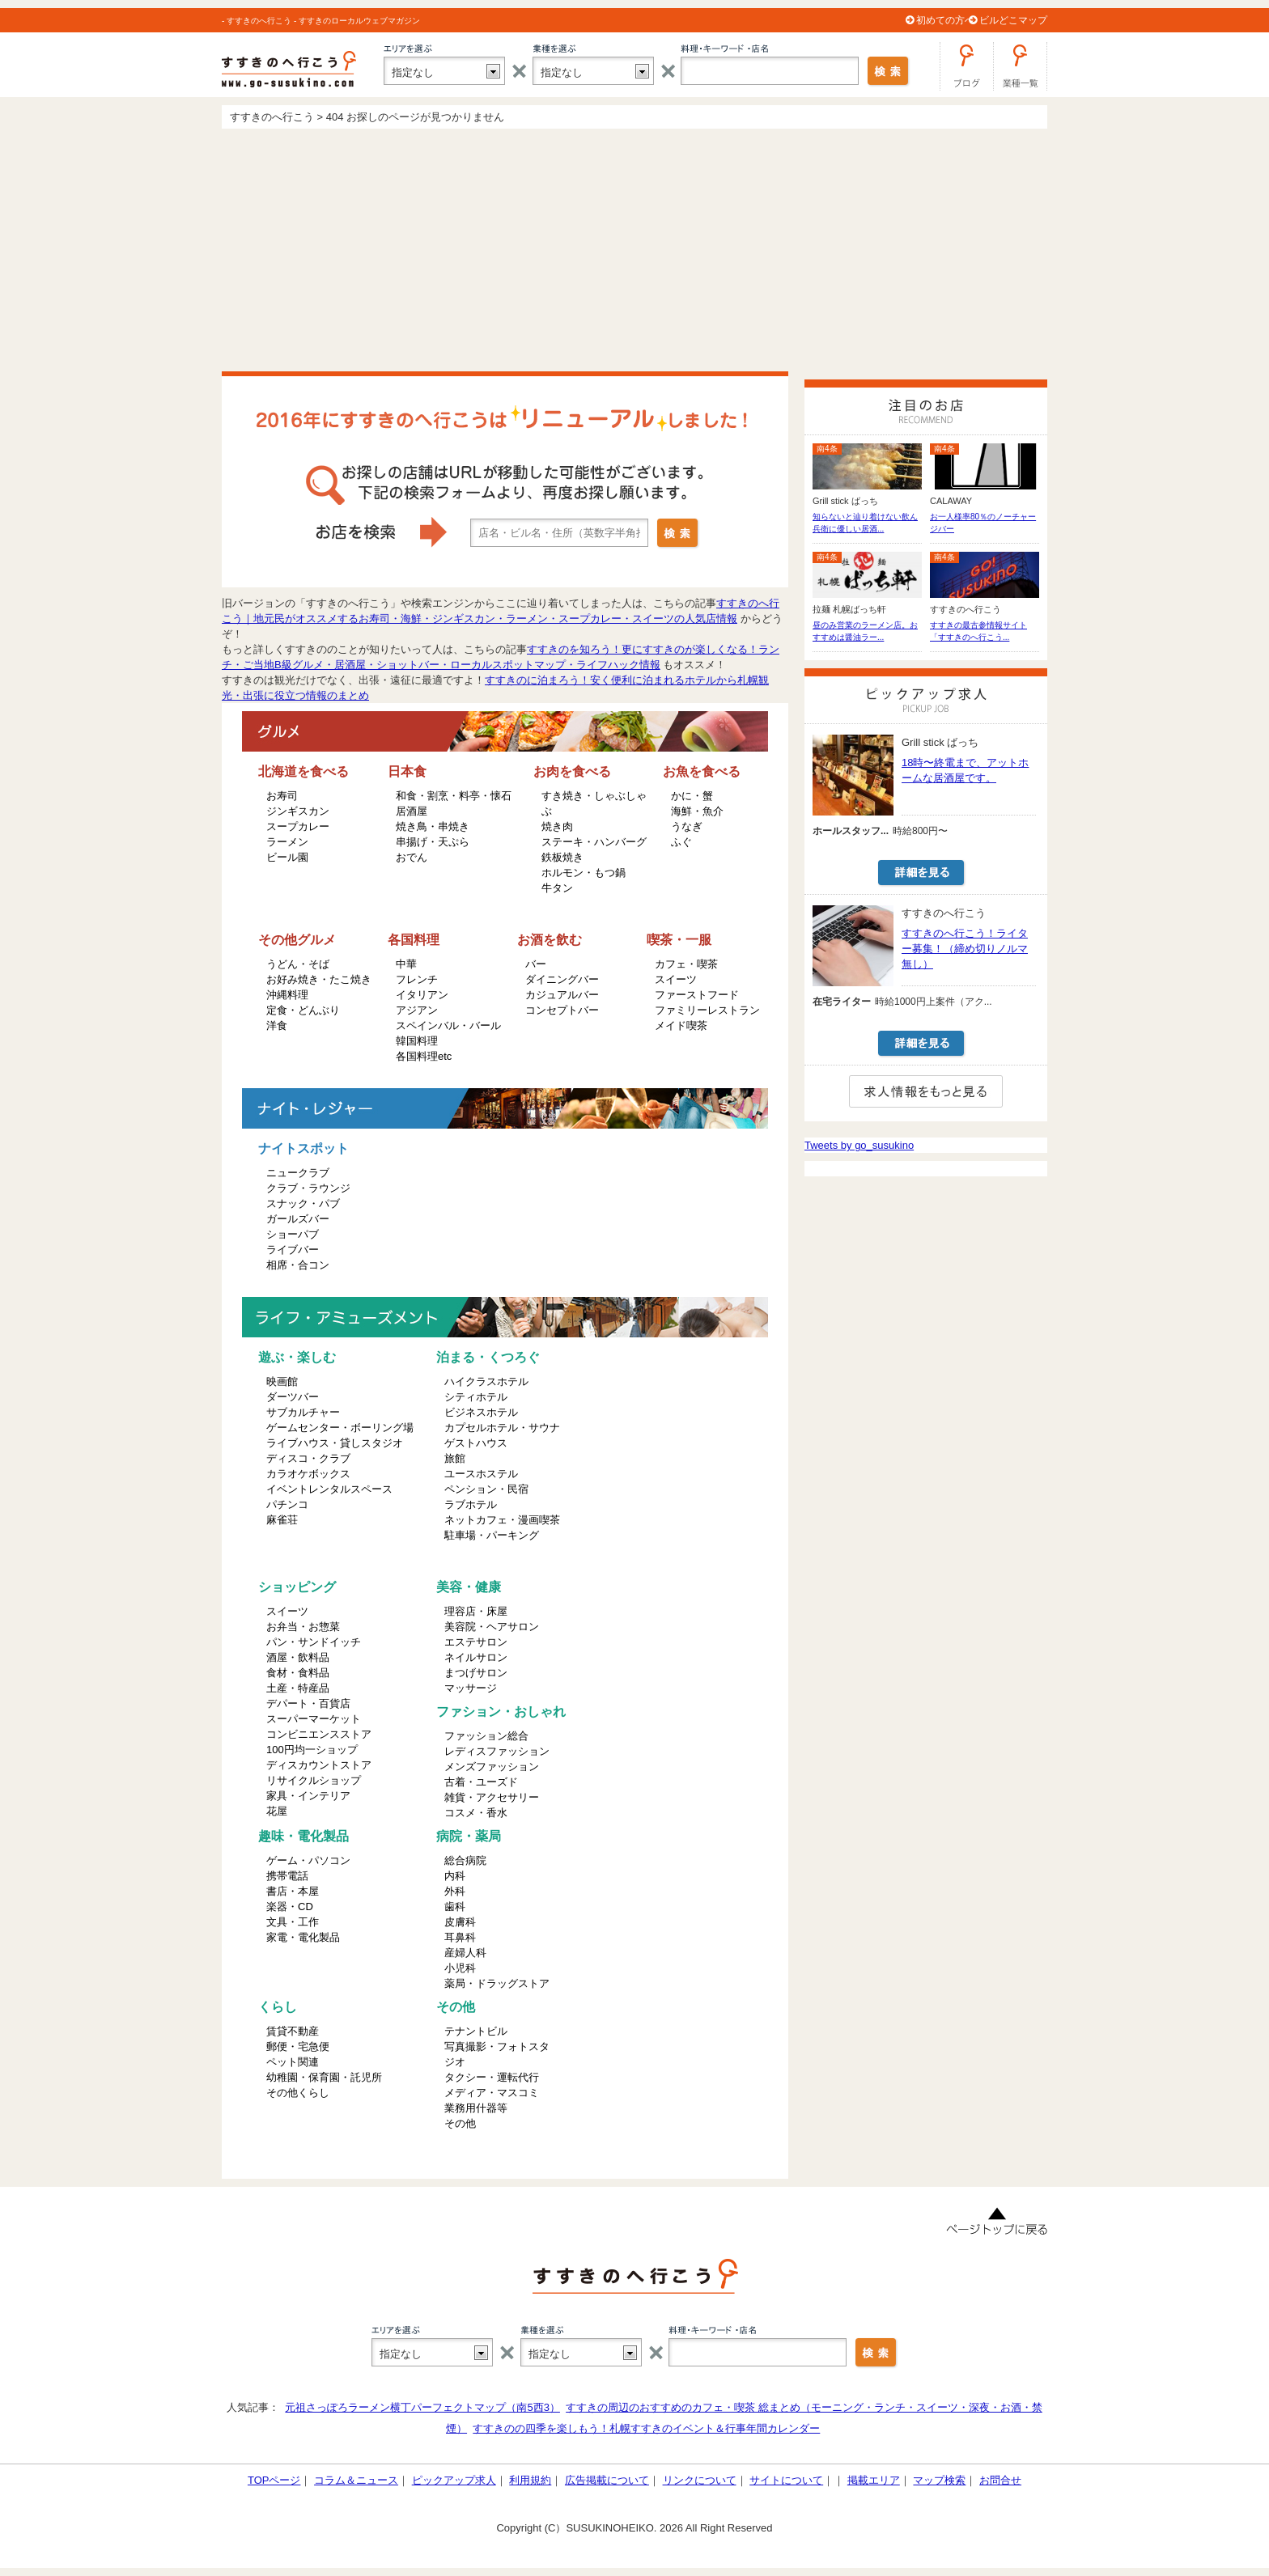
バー (535, 964)
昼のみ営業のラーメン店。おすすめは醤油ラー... (865, 631)
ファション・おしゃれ (501, 1711)
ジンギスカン (297, 811)
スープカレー (297, 826)
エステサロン (475, 1642)
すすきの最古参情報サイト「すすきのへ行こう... (978, 631)
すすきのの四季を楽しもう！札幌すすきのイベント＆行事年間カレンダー (646, 2428)
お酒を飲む (549, 940)
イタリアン (422, 995)
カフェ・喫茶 (686, 964)
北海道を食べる (303, 771)
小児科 (460, 1968)
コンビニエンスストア (318, 1734)
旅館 (454, 1458)
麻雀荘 (282, 1520)
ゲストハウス (475, 1443)
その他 (455, 2007)
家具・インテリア (308, 1796)
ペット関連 (292, 2062)
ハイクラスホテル (486, 1381)
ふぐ (681, 842)
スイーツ (676, 979)
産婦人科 (465, 1953)
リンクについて (699, 2480)
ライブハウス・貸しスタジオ (334, 1443)
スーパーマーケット (313, 1719)
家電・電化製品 (303, 1937)
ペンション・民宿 (486, 1489)
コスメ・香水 (475, 1813)
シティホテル (475, 1397)
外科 (454, 1891)
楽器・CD (289, 1906)
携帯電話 (287, 1876)
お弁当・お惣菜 (303, 1627)
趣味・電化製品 (303, 1836)
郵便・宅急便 (297, 2046)
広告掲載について (607, 2480)
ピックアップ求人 (454, 2480)
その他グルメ (297, 940)
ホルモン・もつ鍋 (583, 872)
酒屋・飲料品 (297, 1657)
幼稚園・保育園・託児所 (324, 2077)
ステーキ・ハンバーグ (594, 842)
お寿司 (282, 796)
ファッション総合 (486, 1736)
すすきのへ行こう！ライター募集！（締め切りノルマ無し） (965, 948)
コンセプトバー (562, 1010)
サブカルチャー (303, 1412)
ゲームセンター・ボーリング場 (340, 1427)
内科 (454, 1876)
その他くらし (297, 2093)
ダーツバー (292, 1397)
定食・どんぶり (303, 1010)
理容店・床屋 (475, 1611)
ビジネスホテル (481, 1412)
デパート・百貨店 (308, 1703)
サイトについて (786, 2480)
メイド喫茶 (681, 1025)
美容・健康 (468, 1587)
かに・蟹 (692, 796)
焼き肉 (557, 826)
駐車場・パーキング (491, 1535)
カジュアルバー (562, 995)
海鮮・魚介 (697, 811)
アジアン (417, 1010)
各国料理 (413, 940)
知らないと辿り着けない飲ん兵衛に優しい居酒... (865, 522)
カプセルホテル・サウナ (502, 1427)
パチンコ (287, 1504)
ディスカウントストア (318, 1765)
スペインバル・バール (448, 1025)
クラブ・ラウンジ (308, 1188)
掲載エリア (873, 2480)
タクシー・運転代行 (491, 2077)
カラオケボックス (308, 1474)
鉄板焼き (562, 857)
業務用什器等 (475, 2108)
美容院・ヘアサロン (491, 1627)
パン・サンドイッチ (313, 1642)
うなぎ (686, 826)
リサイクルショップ (313, 1780)
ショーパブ (292, 1234)
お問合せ (1000, 2480)
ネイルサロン (475, 1657)
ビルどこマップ (1013, 20)
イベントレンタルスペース (329, 1489)
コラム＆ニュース (356, 2480)
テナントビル (475, 2031)
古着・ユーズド (481, 1782)
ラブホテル (470, 1504)
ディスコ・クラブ (308, 1458)
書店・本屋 (292, 1891)
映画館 (282, 1381)
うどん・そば (297, 964)
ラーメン (287, 842)
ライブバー (292, 1250)
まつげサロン (475, 1673)
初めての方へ (945, 20)
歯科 (454, 1906)
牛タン (557, 888)
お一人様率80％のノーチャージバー (983, 522)
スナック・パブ (303, 1203)
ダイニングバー (562, 979)
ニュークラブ (297, 1173)
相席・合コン (297, 1265)
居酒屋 (411, 811)
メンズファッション (491, 1766)
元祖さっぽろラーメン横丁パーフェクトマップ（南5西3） (422, 2407)
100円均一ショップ (312, 1749)
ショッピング (297, 1587)
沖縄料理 (287, 995)
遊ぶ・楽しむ (297, 1357)
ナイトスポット (303, 1148)
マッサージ (470, 1688)
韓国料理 (417, 1041)
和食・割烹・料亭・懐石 (453, 796)
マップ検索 (939, 2480)
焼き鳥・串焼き (432, 826)
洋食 (276, 1025)
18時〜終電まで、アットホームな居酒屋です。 (965, 770)
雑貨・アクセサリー (491, 1797)
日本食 (407, 771)
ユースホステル (481, 1474)
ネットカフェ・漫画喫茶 (502, 1520)
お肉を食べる (572, 771)
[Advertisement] (634, 250)
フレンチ (417, 979)
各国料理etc (424, 1056)
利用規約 (530, 2480)
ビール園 (287, 857)
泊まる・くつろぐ (488, 1357)
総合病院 (465, 1860)
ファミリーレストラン (707, 1010)
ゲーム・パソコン (308, 1860)
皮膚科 (460, 1922)
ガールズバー (297, 1219)
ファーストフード (697, 995)
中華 (406, 964)
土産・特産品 (297, 1688)
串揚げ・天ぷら (432, 842)
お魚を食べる (702, 771)
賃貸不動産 (292, 2031)
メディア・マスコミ (491, 2093)
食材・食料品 (297, 1673)
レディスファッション (497, 1751)
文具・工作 (292, 1922)
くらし (277, 2007)
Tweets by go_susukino (859, 1145)
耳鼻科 (460, 1937)
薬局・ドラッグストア (497, 1983)
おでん (411, 857)
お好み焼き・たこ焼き (318, 979)
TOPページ (274, 2480)
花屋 (276, 1811)
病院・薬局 (468, 1836)
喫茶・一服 (679, 940)
